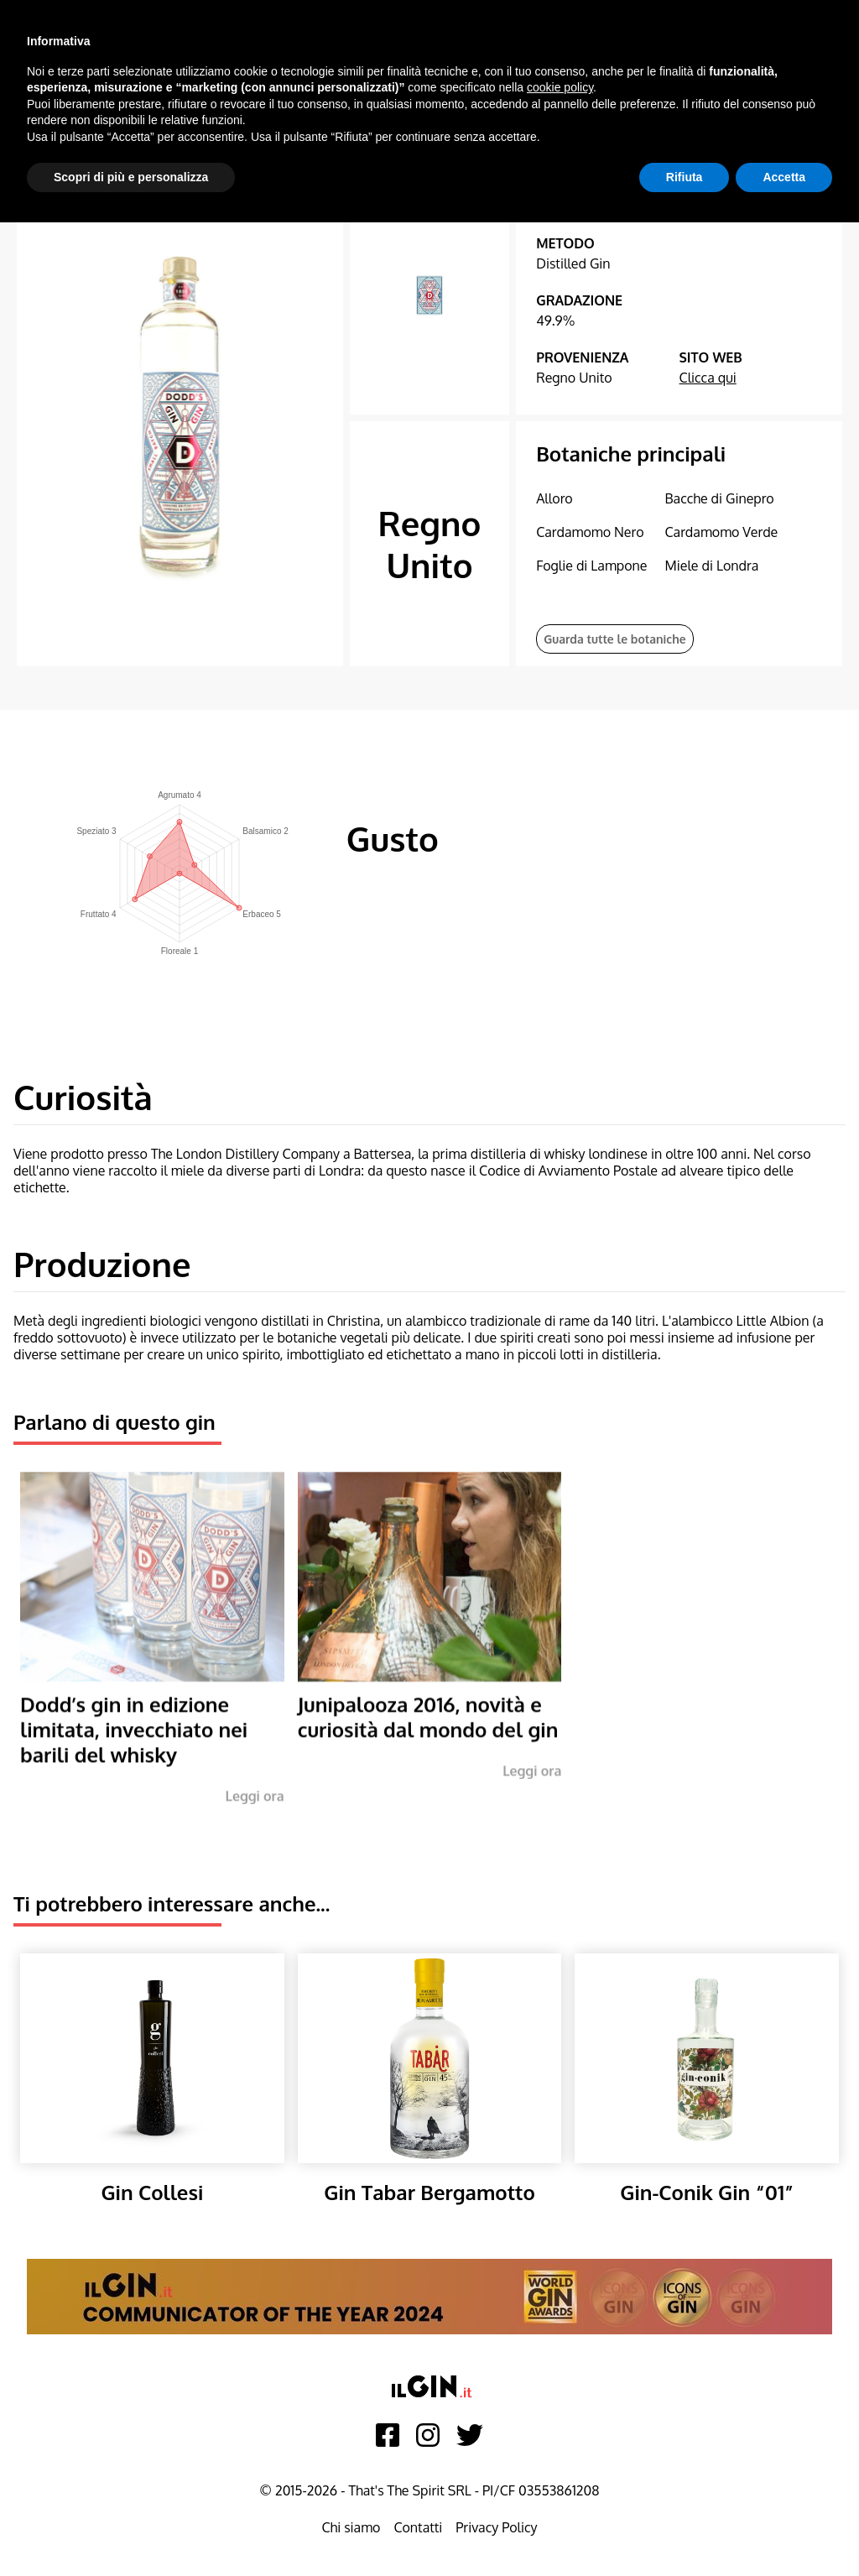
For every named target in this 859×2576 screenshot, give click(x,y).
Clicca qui (708, 377)
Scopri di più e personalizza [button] (131, 177)
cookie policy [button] (560, 87)
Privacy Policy (496, 2527)
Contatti (417, 2527)
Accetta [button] (784, 177)
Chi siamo (350, 2527)
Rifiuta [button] (684, 177)
